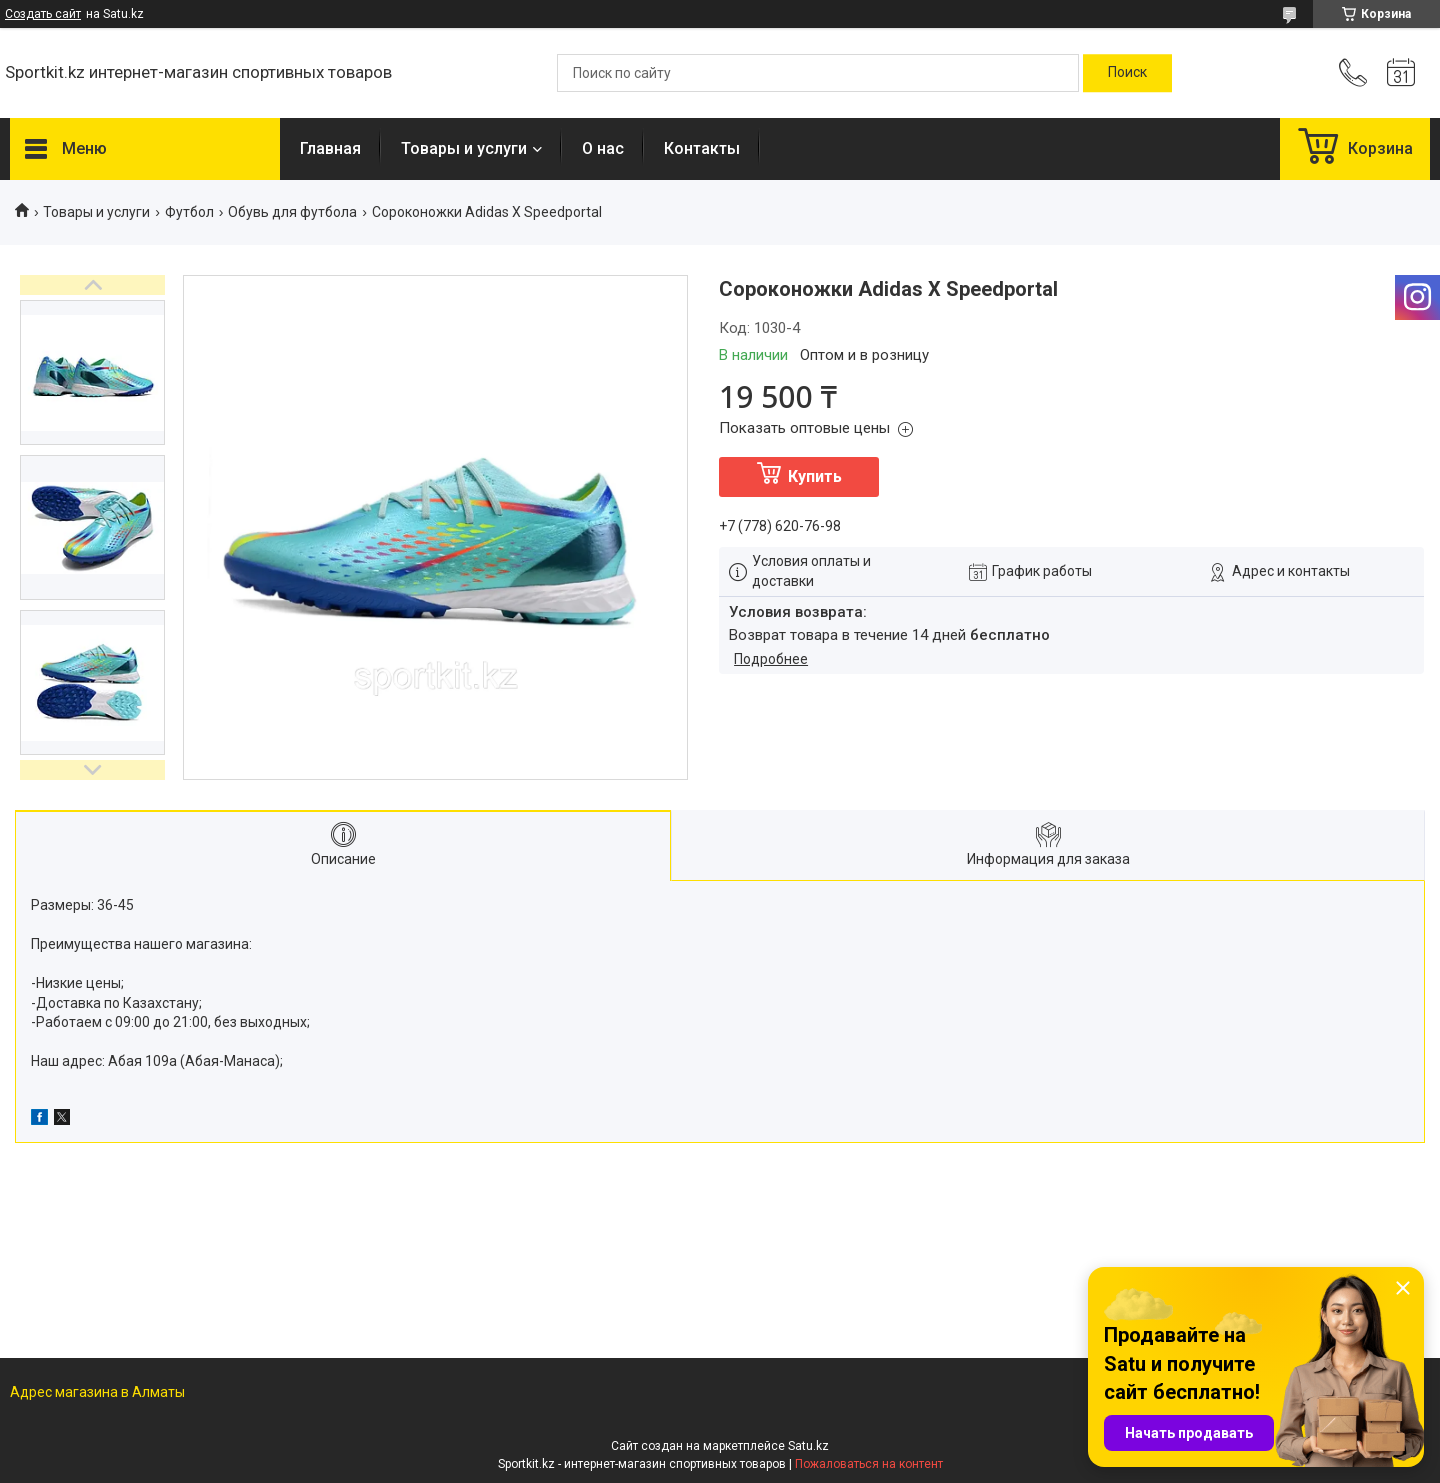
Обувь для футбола (292, 212)
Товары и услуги (464, 148)
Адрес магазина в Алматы (97, 1392)
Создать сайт (43, 14)
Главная (330, 148)
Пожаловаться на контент (869, 1464)
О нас (603, 148)
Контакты (702, 148)
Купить (815, 476)
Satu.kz (808, 1446)
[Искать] (1127, 73)
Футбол (189, 212)
